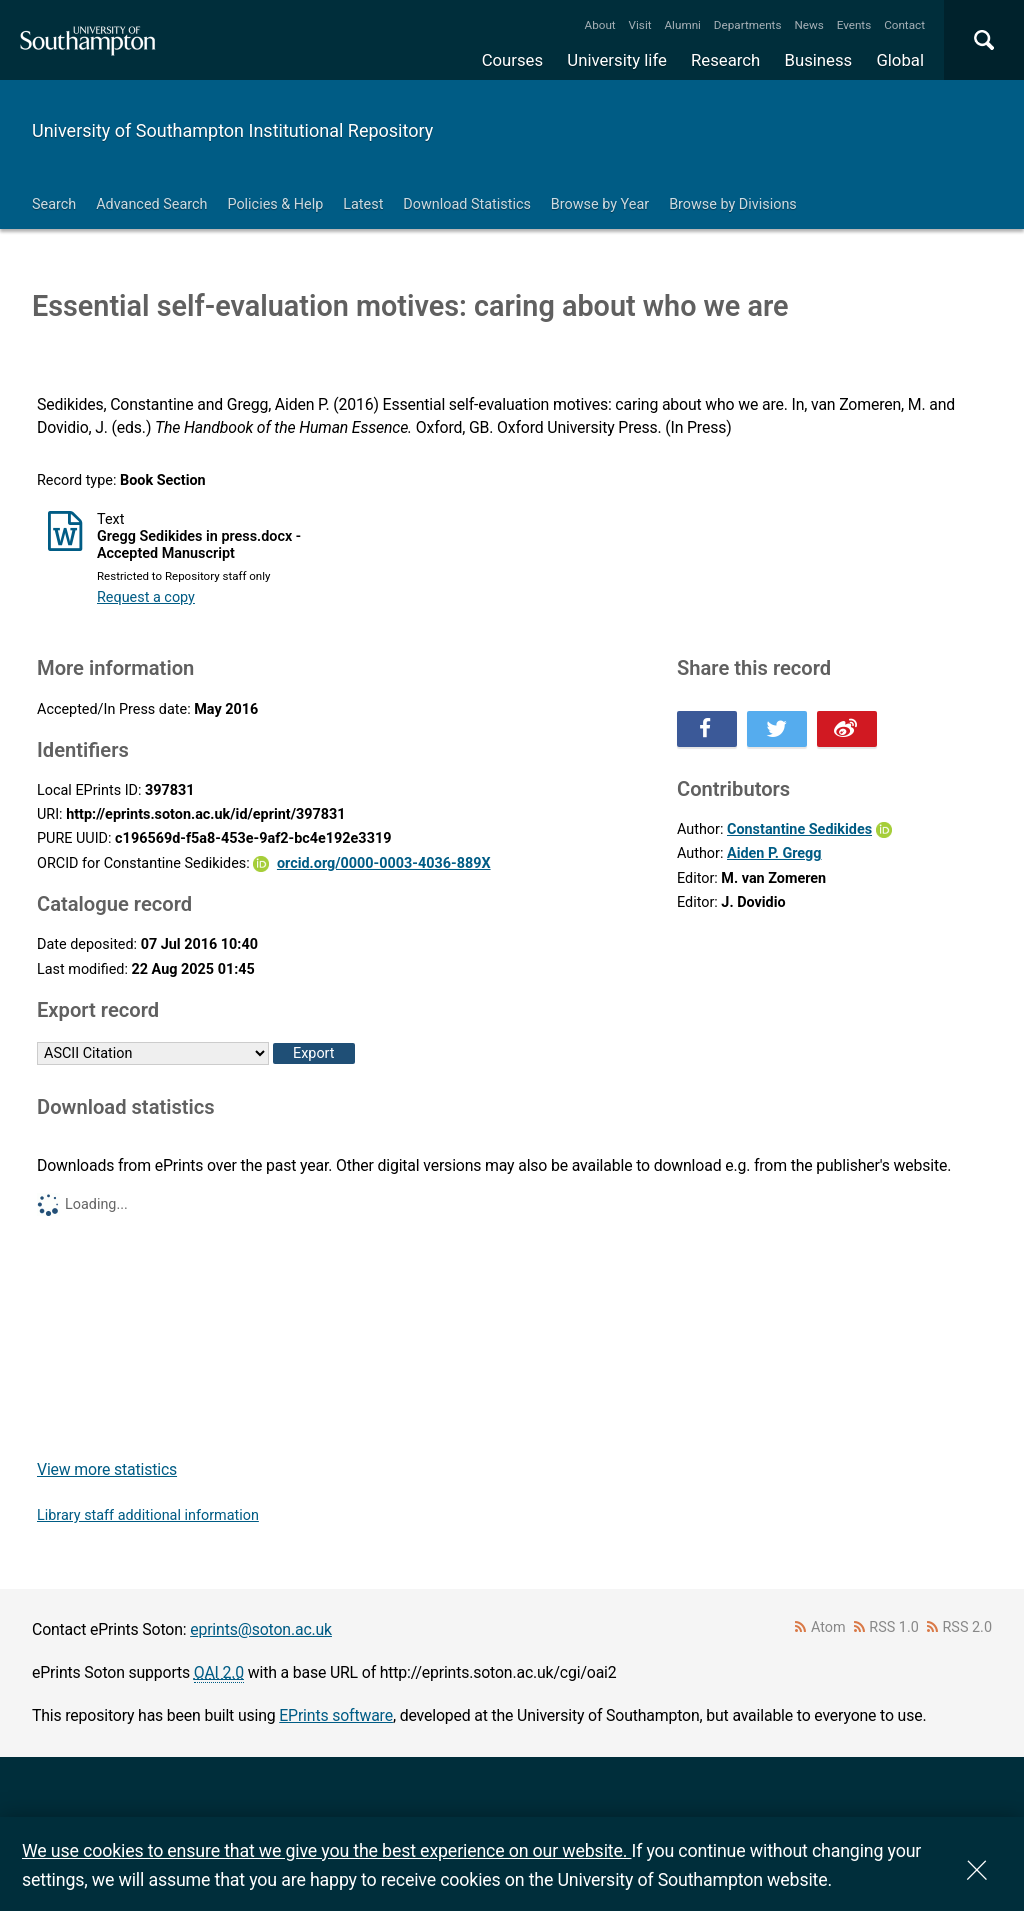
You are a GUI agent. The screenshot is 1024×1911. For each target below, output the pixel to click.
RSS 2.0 (968, 1627)
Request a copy (146, 597)
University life (617, 60)
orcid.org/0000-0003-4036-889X (384, 863)
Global (900, 60)
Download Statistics (467, 204)
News (808, 25)
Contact (904, 25)
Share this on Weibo (847, 729)
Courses (512, 60)
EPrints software (336, 1715)
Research (725, 60)
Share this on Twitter (777, 729)
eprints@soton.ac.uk (261, 1629)
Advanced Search (151, 204)
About (600, 25)
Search (54, 204)
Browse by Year (600, 204)
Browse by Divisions (733, 204)
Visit (640, 25)
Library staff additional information (148, 1515)
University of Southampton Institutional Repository (232, 130)
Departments (748, 25)
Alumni (682, 25)
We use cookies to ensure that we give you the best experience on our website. (326, 1850)
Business (819, 60)
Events (854, 25)
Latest (363, 204)
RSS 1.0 (894, 1627)
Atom (828, 1627)
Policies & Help (275, 204)
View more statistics (107, 1469)
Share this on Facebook (707, 729)
